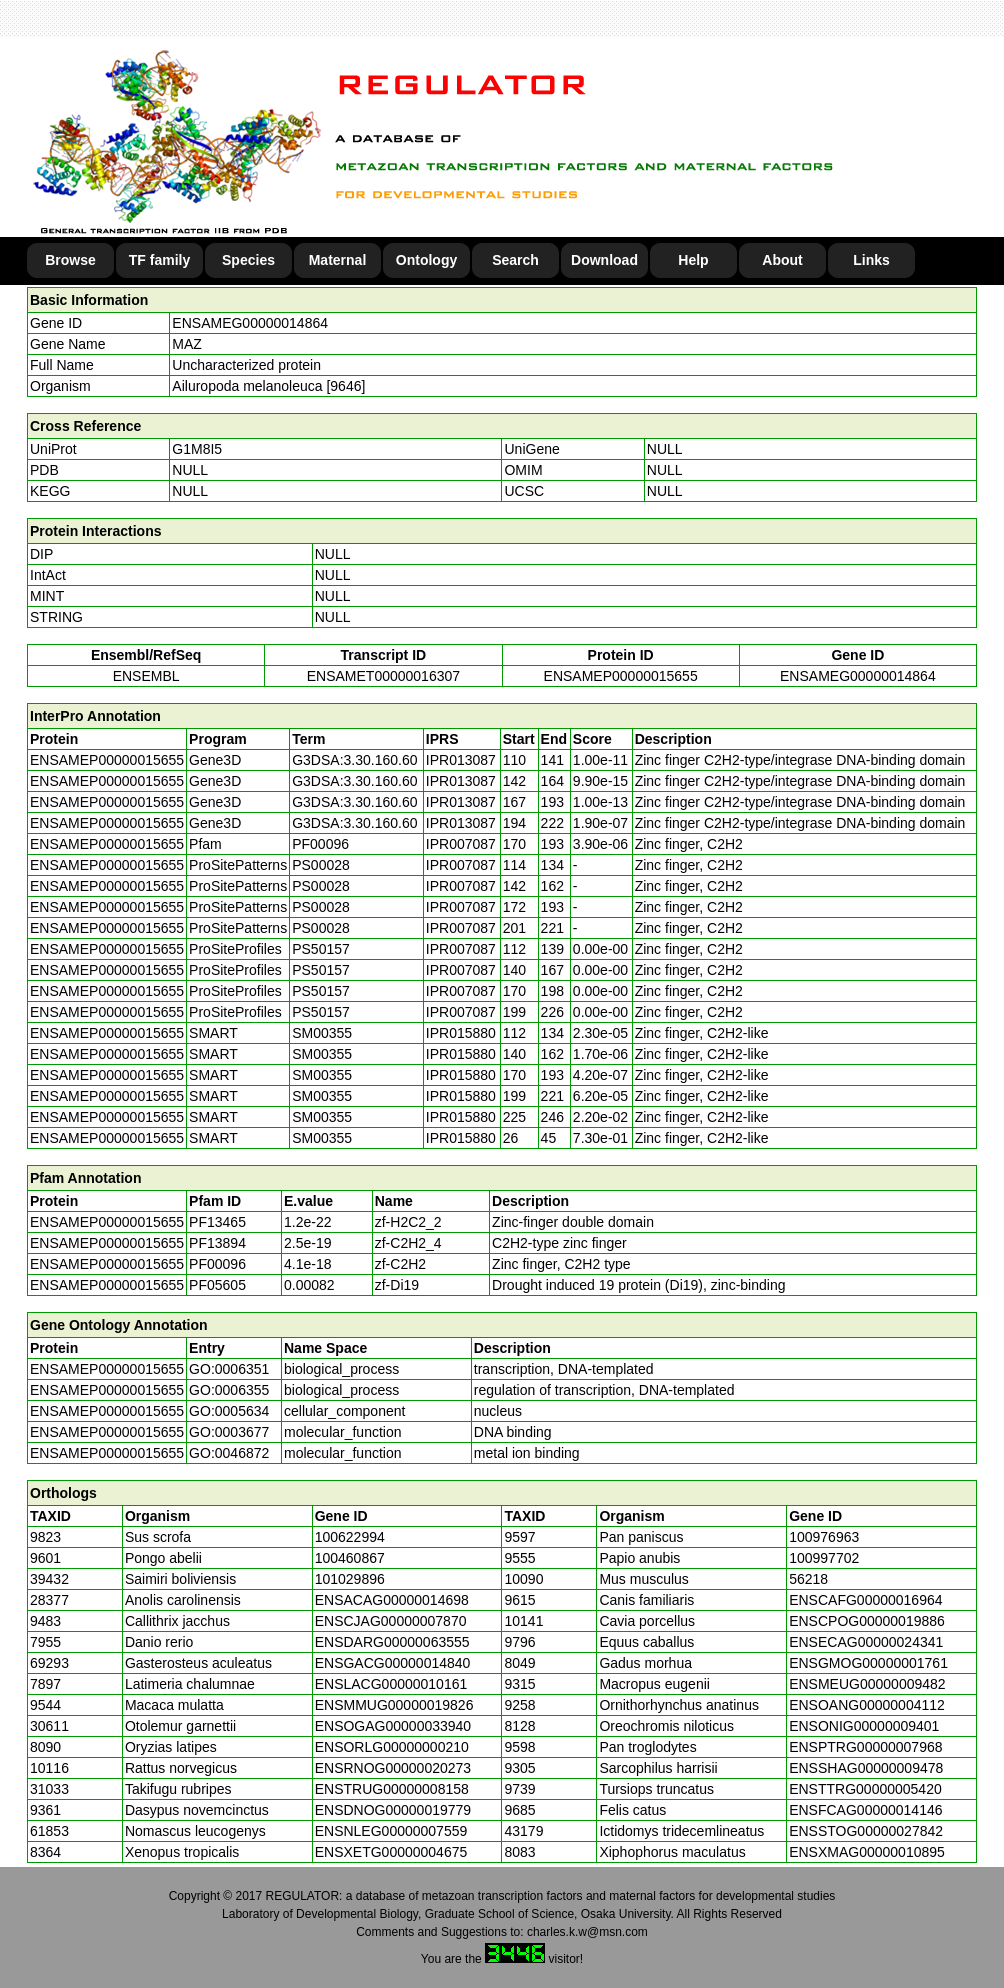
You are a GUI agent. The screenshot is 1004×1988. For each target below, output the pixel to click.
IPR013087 (461, 760)
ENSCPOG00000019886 (867, 1621)
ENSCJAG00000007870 (391, 1621)
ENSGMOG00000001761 (868, 1663)
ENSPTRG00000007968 (865, 1747)
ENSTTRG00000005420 (865, 1789)
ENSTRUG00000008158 (392, 1789)
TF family (159, 260)
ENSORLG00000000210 (392, 1747)
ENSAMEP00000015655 (621, 676)
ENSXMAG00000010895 (867, 1852)
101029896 (350, 1579)
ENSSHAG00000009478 (866, 1768)
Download (604, 260)
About (782, 260)
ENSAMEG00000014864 (250, 323)
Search (515, 260)
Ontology (426, 260)
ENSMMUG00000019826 (394, 1705)
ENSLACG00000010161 (391, 1684)
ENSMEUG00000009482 (867, 1684)
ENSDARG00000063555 (392, 1642)
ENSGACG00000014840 (393, 1663)
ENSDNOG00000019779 (393, 1810)
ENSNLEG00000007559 (391, 1831)
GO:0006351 (229, 1369)
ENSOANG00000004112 (867, 1705)
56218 (808, 1579)
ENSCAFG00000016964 (865, 1600)
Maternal (338, 260)
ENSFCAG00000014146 (865, 1810)
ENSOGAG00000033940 (393, 1726)
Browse (70, 260)
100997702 (824, 1558)
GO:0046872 (229, 1453)
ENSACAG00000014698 (392, 1600)
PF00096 (217, 1264)
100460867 (350, 1558)
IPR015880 (461, 1033)
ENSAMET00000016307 (383, 676)
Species (248, 260)
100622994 (350, 1537)
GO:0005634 (229, 1411)
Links (871, 260)
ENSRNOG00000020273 (393, 1768)
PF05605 (217, 1285)
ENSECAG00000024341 (866, 1642)
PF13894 (217, 1243)
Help (693, 260)
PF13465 (217, 1222)
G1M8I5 (197, 449)
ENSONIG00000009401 (864, 1726)
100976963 (824, 1537)
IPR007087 (461, 844)
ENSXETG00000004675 (391, 1852)
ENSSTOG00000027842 (866, 1831)
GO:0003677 (229, 1432)
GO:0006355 (229, 1390)
